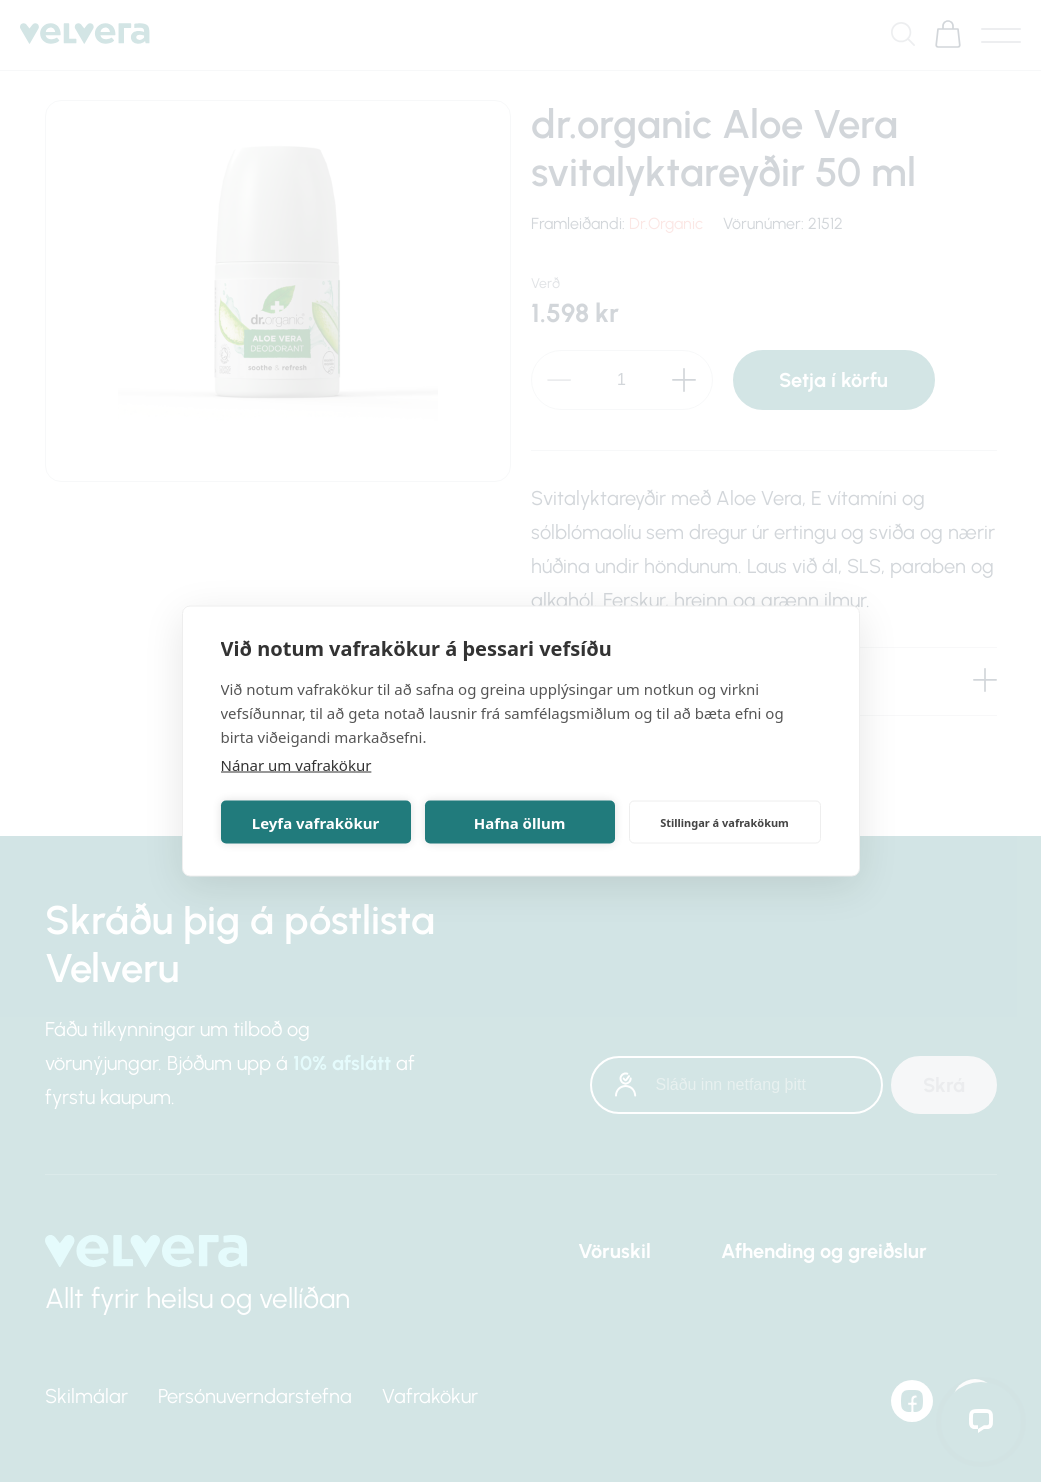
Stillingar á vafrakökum (724, 821)
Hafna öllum (520, 822)
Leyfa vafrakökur (315, 822)
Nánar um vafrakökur (296, 765)
